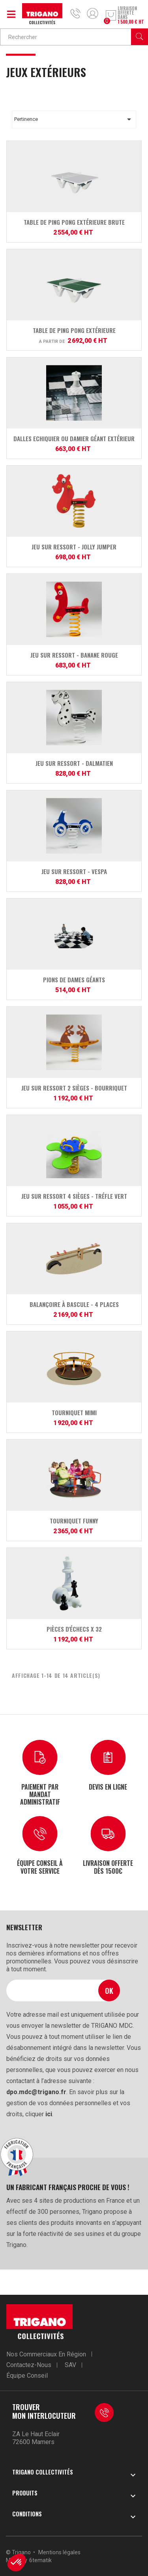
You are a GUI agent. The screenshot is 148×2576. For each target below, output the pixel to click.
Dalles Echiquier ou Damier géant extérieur (74, 438)
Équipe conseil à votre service (40, 1866)
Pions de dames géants (74, 979)
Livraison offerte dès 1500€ (108, 1866)
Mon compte (92, 13)
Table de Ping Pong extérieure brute (74, 222)
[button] (16, 2562)
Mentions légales (59, 2552)
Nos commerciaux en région (46, 2354)
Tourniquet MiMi (74, 1412)
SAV (70, 2365)
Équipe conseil (27, 2375)
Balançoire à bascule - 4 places (74, 1304)
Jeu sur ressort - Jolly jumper (74, 546)
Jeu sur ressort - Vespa (74, 871)
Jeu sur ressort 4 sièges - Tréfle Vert (74, 1196)
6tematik (40, 2560)
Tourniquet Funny (74, 1520)
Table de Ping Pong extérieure (74, 330)
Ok (109, 1990)
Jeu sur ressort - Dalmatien (74, 763)
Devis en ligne (108, 1786)
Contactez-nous (28, 2365)
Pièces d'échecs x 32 (74, 1628)
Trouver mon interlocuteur (44, 2411)
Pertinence (74, 119)
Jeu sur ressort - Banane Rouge (74, 654)
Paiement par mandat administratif (40, 1794)
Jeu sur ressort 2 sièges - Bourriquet (74, 1087)
